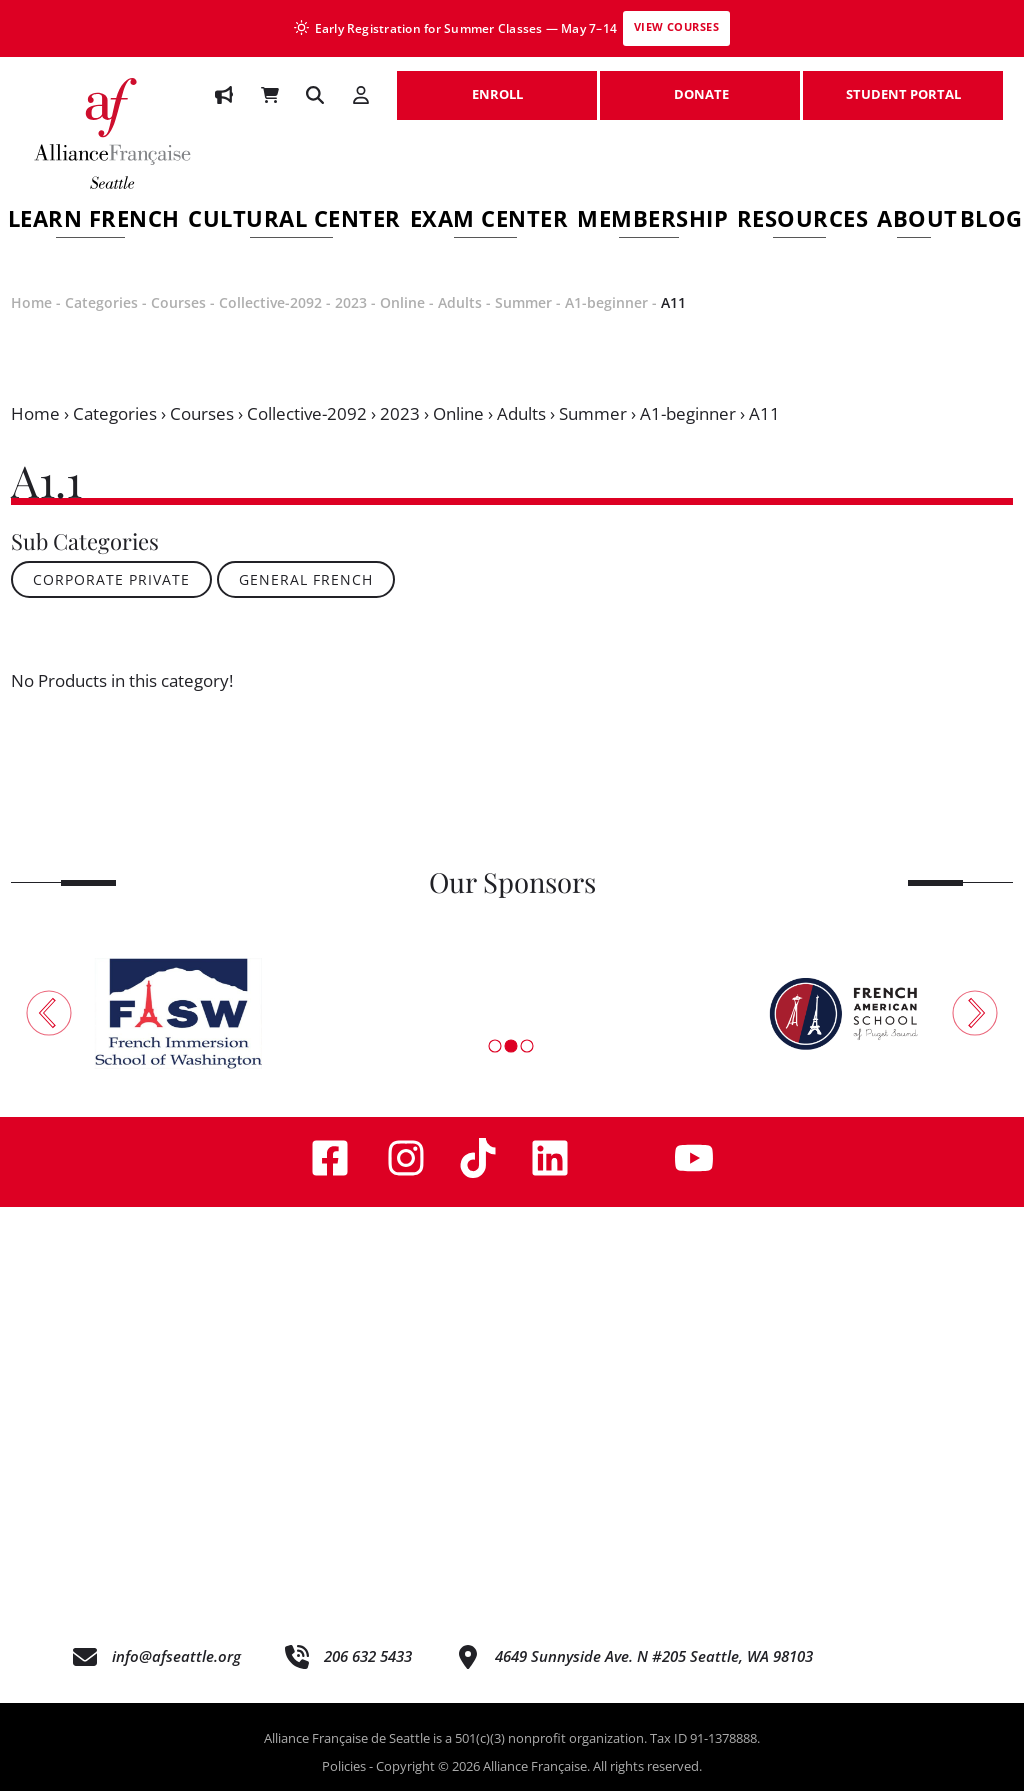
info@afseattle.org (176, 1656)
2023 (351, 302)
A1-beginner (606, 302)
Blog (991, 221)
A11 (673, 302)
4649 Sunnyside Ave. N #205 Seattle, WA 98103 (654, 1656)
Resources (803, 221)
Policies (344, 1766)
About (917, 221)
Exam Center (489, 221)
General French (306, 579)
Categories (101, 302)
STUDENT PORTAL (903, 84)
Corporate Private (111, 579)
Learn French (94, 221)
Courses (178, 302)
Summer (523, 302)
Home (31, 302)
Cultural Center (294, 221)
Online (402, 302)
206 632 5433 (368, 1656)
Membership (652, 221)
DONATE (700, 84)
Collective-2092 (270, 302)
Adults (460, 302)
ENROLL (497, 84)
